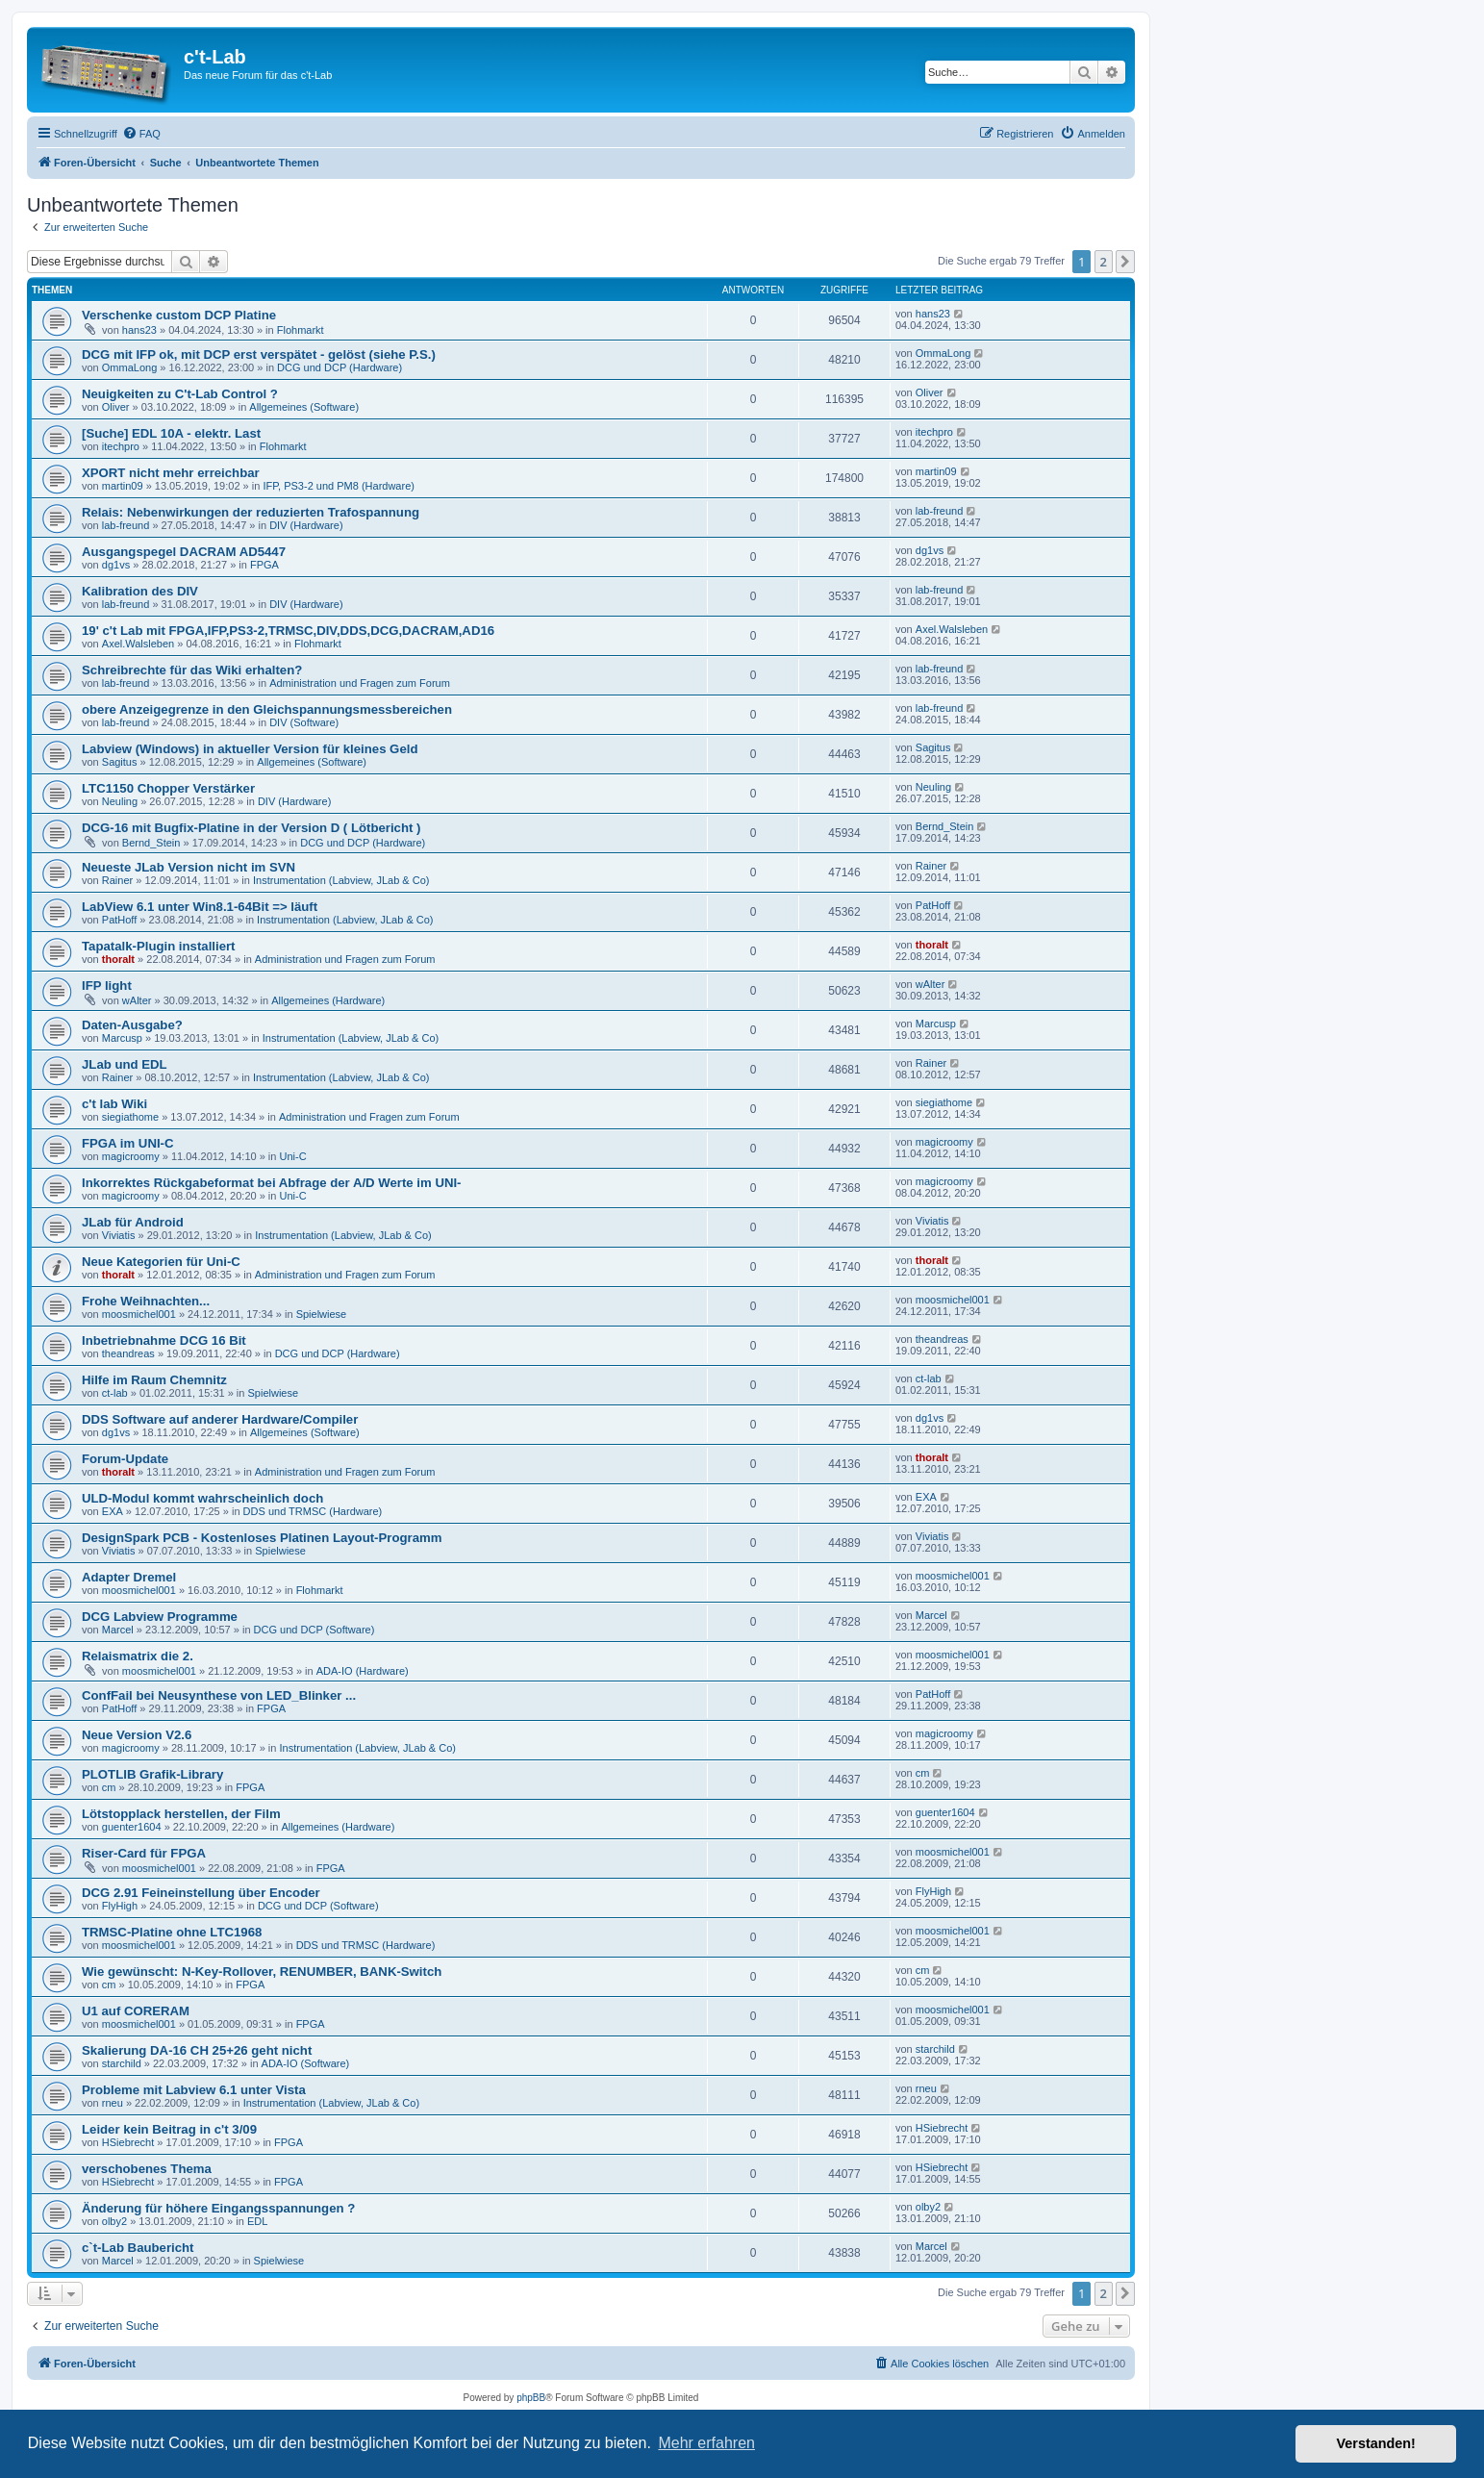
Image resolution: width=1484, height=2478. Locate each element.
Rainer (117, 880)
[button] (1125, 261)
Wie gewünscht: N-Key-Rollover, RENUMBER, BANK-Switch (261, 1971)
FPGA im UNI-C (128, 1143)
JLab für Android (133, 1222)
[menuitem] (141, 133)
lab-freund (126, 525)
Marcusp (122, 1038)
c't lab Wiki (114, 1104)
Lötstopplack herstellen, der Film (181, 1814)
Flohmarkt (300, 330)
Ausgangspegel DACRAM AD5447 (184, 551)
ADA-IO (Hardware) (362, 1671)
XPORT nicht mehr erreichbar (171, 473)
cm (109, 1787)
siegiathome (130, 1117)
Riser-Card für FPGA (144, 1853)
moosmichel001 (139, 1314)
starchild (121, 2063)
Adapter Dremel (129, 1577)
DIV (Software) (304, 722)
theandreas (128, 1353)
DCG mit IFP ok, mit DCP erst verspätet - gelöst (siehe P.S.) (259, 354)
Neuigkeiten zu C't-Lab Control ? (180, 394)
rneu (112, 2103)
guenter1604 (132, 1827)
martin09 (122, 486)
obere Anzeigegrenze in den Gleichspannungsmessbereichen (267, 709)
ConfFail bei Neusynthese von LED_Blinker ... (219, 1695)
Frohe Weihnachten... (146, 1301)
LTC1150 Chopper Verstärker (168, 788)
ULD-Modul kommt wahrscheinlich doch (202, 1498)
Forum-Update (125, 1459)
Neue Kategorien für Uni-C (161, 1261)
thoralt (118, 959)
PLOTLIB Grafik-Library (152, 1774)
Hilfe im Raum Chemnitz (154, 1380)
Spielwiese (321, 1314)
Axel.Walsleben (138, 643)
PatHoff (120, 919)
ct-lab (115, 1393)
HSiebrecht (128, 2142)
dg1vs (116, 564)
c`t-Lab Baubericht (138, 2247)
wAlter (137, 1000)
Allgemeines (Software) (304, 407)
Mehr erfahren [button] (706, 2443)
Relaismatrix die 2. (137, 1656)
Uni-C (293, 1156)
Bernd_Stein (151, 842)
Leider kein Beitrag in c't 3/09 (169, 2129)
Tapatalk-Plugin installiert (159, 946)
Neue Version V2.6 (136, 1735)
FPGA (264, 564)
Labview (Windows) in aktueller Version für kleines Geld (249, 749)
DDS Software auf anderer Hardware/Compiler (220, 1419)
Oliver (116, 407)
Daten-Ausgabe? (132, 1025)
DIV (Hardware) (305, 525)
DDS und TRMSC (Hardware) (313, 1511)
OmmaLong (129, 367)
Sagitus (120, 762)
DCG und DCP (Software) (314, 1629)
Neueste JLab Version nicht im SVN (188, 867)
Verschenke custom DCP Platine (179, 315)
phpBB (530, 2397)
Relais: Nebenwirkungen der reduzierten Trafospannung (250, 512)
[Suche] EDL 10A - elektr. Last (171, 433)
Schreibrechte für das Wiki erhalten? (192, 670)
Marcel (118, 1629)
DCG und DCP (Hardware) (339, 367)
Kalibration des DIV (140, 591)
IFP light (107, 985)
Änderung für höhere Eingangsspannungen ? (218, 2208)
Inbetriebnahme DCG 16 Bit (164, 1340)
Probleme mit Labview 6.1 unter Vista (194, 2090)
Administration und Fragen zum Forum (359, 683)
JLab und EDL (124, 1064)
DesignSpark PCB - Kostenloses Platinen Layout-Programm (261, 1537)
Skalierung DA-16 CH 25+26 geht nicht (197, 2050)
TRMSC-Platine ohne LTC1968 (172, 1932)
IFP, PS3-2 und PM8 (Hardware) (339, 486)
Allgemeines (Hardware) (328, 1000)
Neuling (120, 801)
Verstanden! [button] (1376, 2443)
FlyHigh (120, 1905)
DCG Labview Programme (160, 1616)
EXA (112, 1511)
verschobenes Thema (147, 2169)
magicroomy (131, 1156)
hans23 (139, 330)
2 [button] (1103, 261)
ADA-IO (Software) (306, 2063)
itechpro (120, 446)
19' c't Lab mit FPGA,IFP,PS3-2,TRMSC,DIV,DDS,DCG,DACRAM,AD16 (288, 630)
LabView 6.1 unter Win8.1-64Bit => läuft (199, 906)
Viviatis (119, 1235)
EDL (257, 2221)
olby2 (114, 2221)
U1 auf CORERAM (135, 2011)
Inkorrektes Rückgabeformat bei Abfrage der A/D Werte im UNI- (272, 1183)
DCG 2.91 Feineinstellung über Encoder (201, 1892)
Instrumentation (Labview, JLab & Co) (341, 880)
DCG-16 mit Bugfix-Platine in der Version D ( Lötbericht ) (251, 828)
